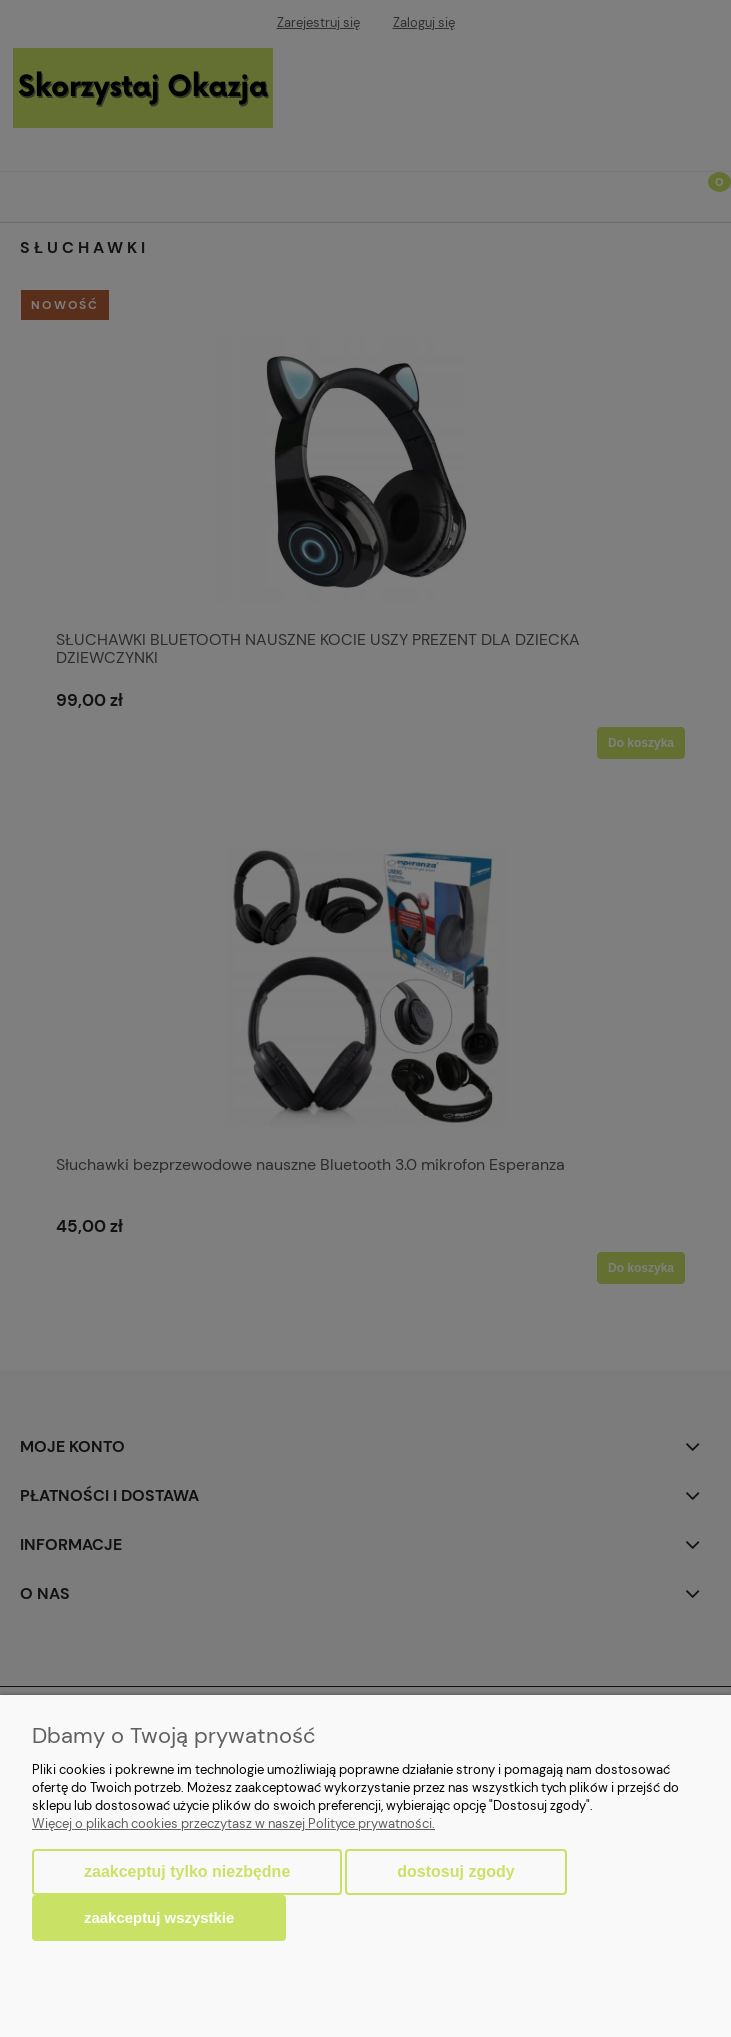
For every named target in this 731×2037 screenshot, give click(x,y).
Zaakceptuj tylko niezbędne (187, 1871)
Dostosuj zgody (455, 1871)
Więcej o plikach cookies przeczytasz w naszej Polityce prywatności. (233, 1823)
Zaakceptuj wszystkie (159, 1917)
